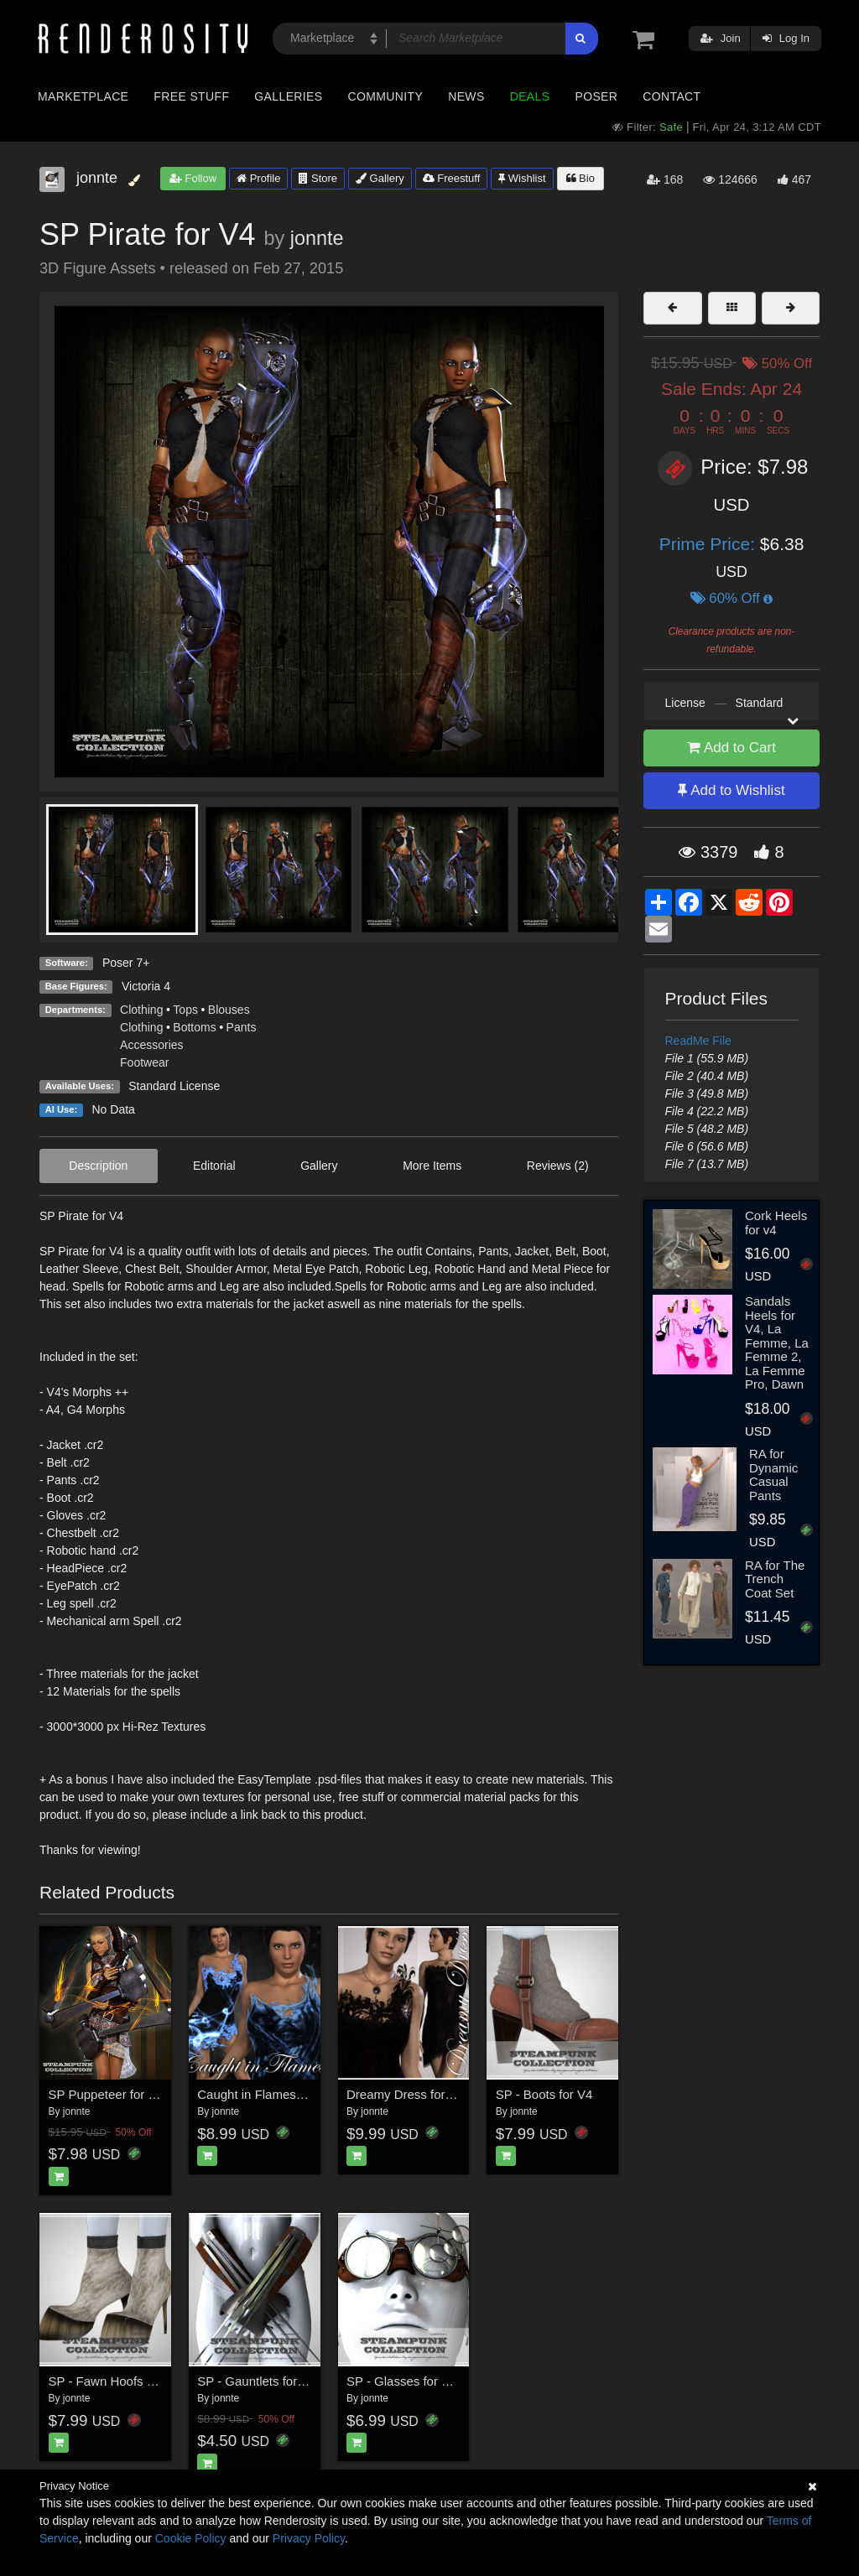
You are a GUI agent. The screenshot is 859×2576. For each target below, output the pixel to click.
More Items (432, 1165)
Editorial (214, 1165)
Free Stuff (191, 96)
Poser (596, 96)
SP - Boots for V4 (544, 2094)
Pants (241, 1027)
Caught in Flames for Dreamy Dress (297, 2094)
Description (98, 1165)
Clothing (141, 1009)
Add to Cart (731, 748)
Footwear (144, 1062)
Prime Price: (709, 543)
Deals (530, 96)
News (466, 96)
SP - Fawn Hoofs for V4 (114, 2381)
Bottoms (194, 1027)
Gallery (380, 178)
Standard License (174, 1086)
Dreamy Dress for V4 (405, 2094)
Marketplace (83, 96)
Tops (185, 1009)
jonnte (317, 238)
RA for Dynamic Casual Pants (773, 1474)
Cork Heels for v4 (776, 1222)
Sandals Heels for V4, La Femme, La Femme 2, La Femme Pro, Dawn (777, 1342)
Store (318, 178)
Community (386, 96)
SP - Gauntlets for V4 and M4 (279, 2381)
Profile (258, 178)
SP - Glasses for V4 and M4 (424, 2381)
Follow (192, 178)
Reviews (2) (558, 1165)
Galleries (288, 96)
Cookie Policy (190, 2538)
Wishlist (521, 178)
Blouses (229, 1009)
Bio (580, 178)
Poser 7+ (125, 962)
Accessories (151, 1045)
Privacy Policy (309, 2538)
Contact (671, 96)
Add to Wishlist (731, 790)
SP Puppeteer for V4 (106, 2094)
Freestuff (452, 178)
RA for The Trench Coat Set (774, 1579)
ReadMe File (698, 1040)
